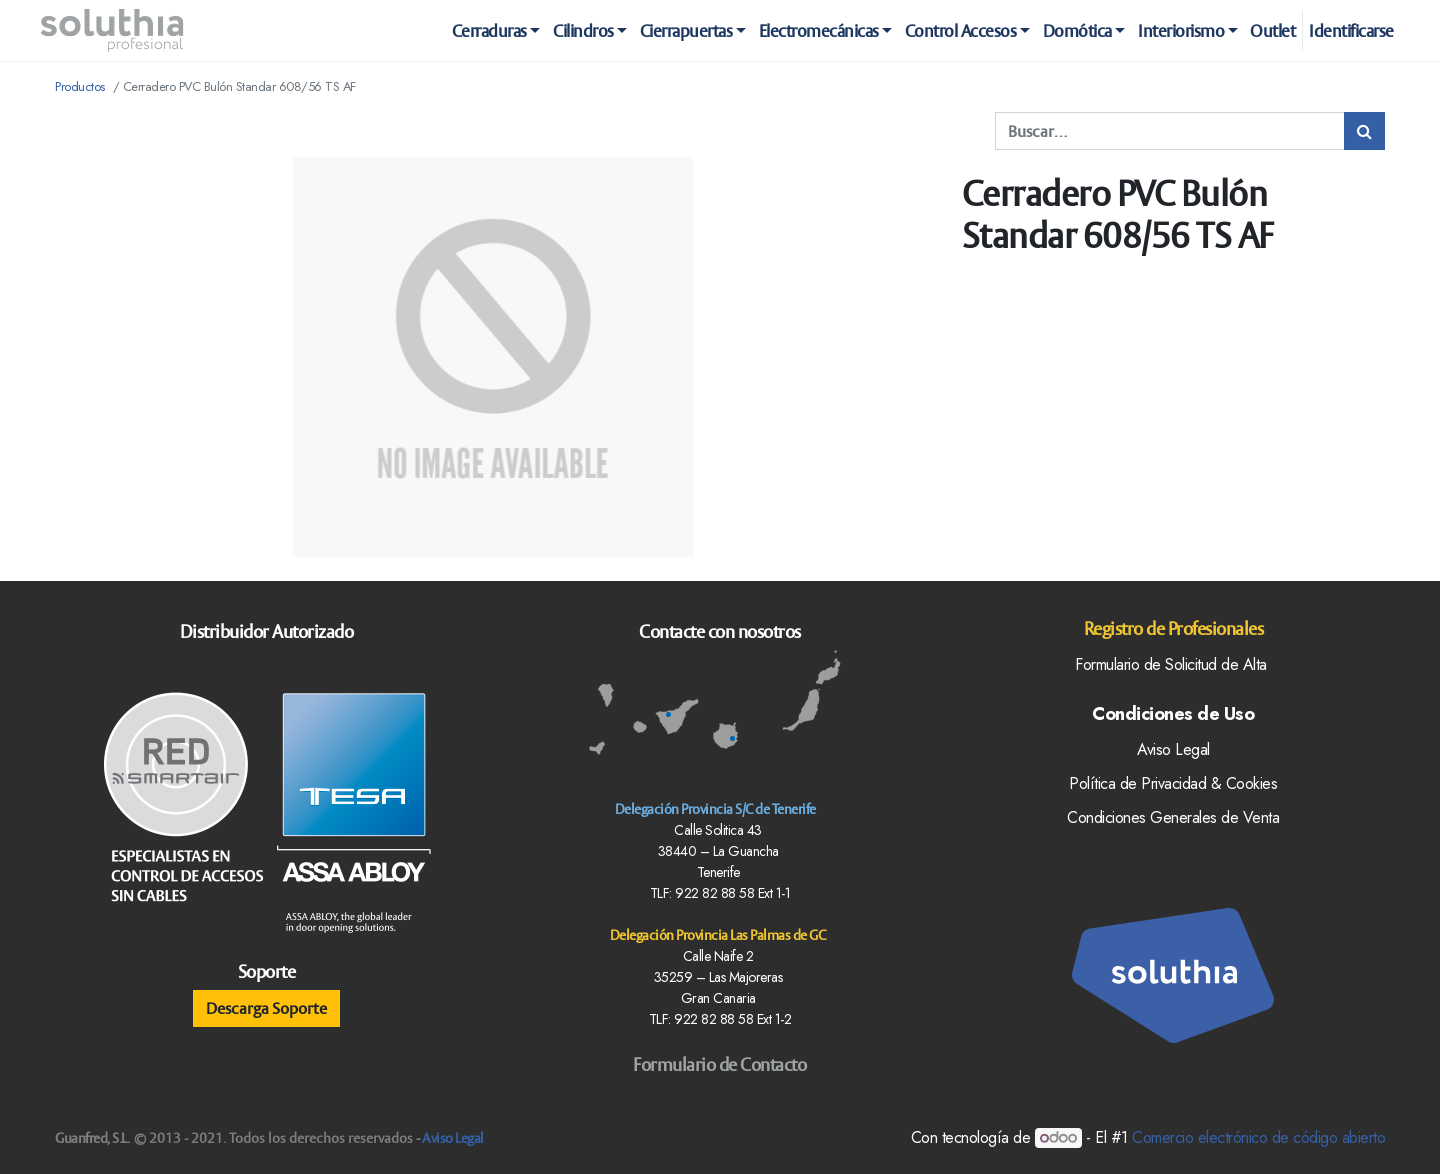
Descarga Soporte (266, 1008)
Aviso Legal (453, 1138)
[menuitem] (1273, 31)
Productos (80, 86)
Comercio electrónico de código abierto (1258, 1137)
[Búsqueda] (1364, 131)
